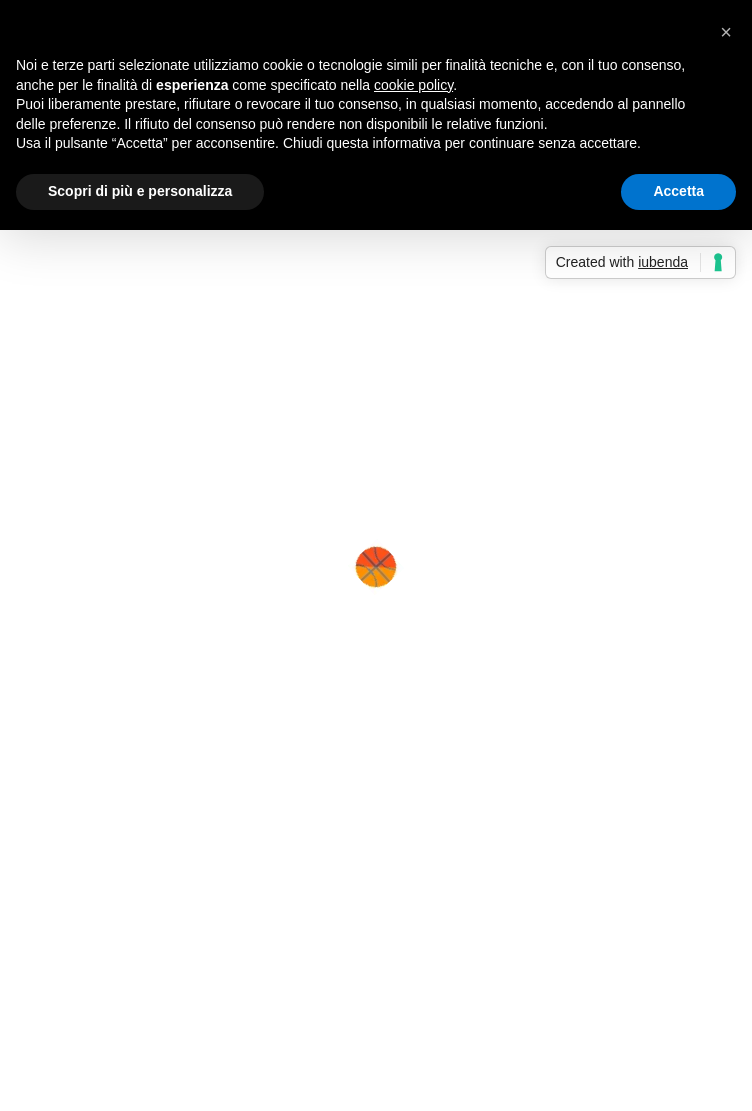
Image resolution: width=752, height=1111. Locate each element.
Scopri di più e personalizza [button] (140, 191)
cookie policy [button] (413, 85)
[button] (726, 32)
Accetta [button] (678, 191)
